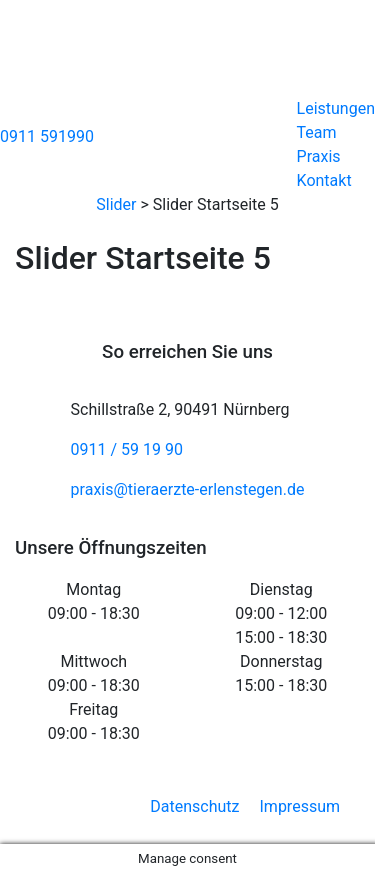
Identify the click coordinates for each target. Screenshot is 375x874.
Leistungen (336, 108)
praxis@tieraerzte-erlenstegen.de (188, 489)
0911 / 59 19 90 (127, 449)
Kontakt (324, 180)
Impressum (300, 806)
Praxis (319, 156)
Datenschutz (194, 806)
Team (317, 132)
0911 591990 (47, 136)
